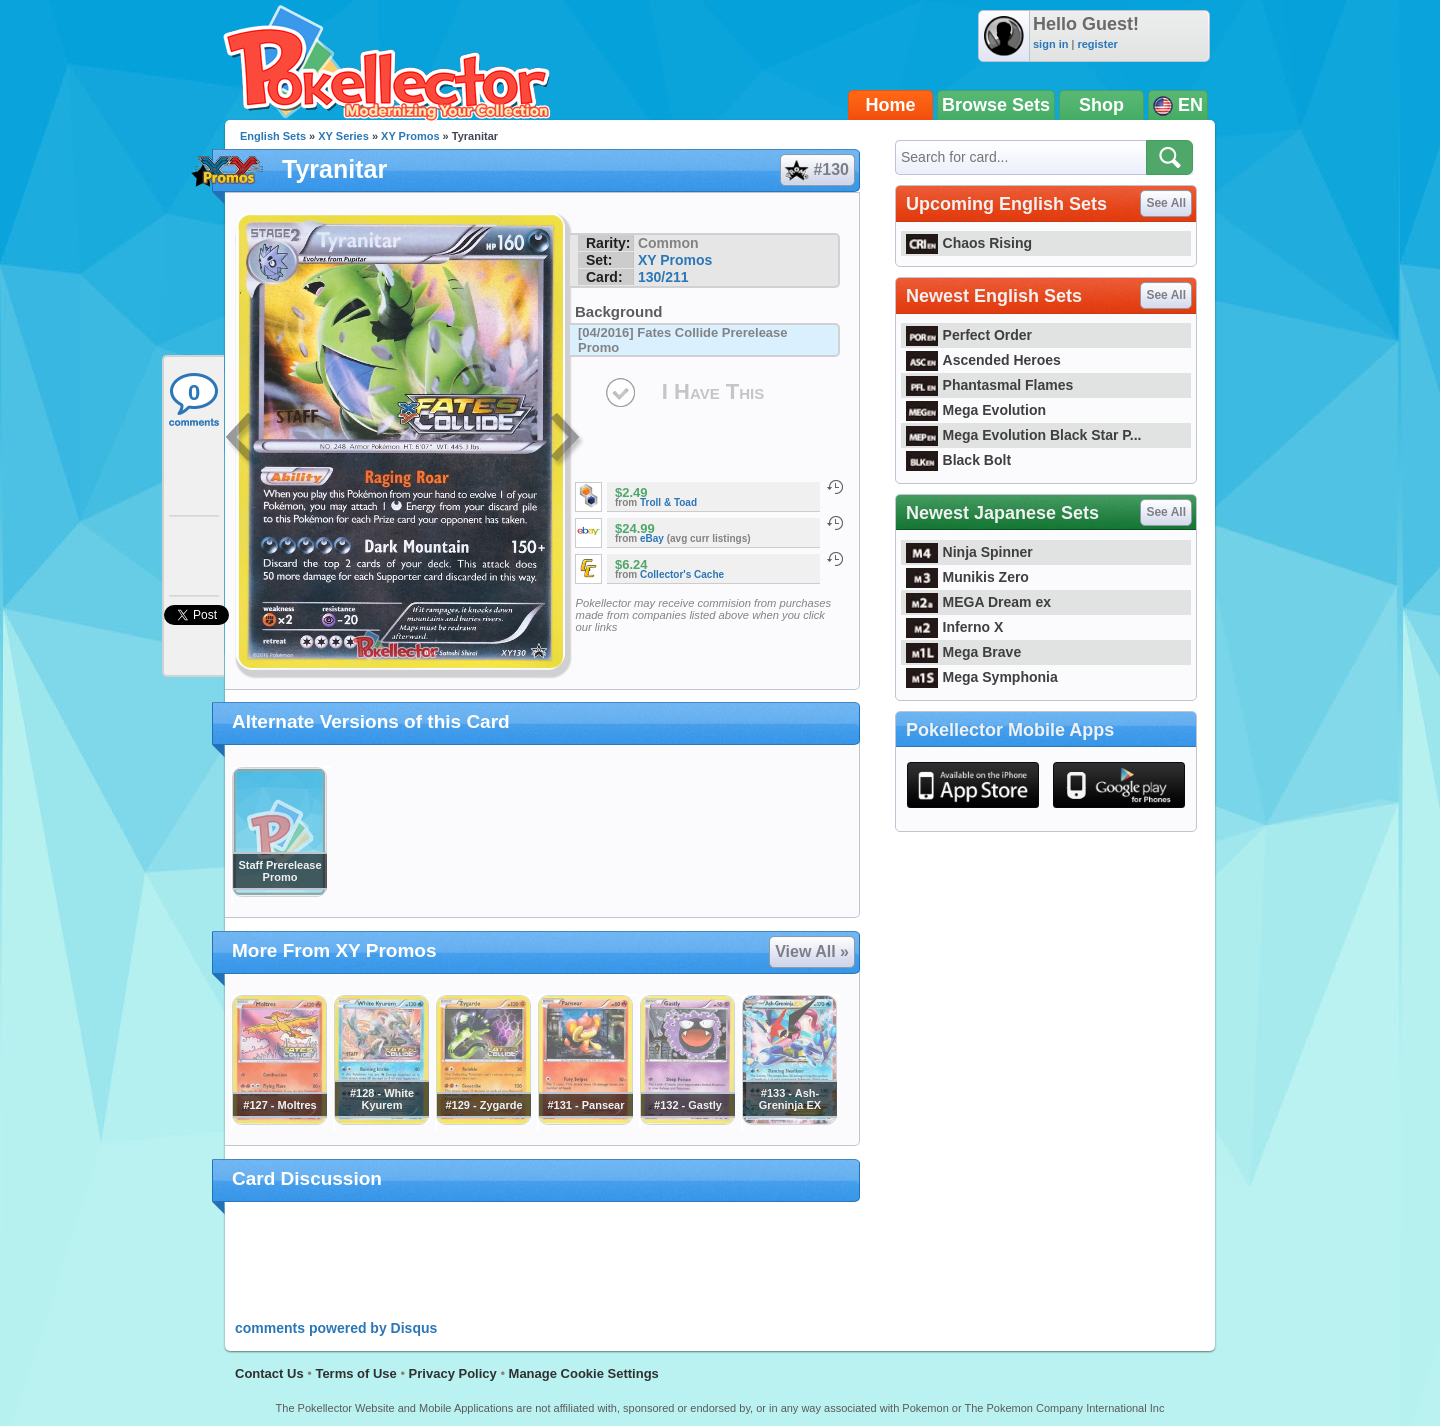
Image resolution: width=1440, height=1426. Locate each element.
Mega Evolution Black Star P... (1024, 435)
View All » (812, 951)
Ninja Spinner (969, 552)
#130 (816, 170)
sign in (1050, 44)
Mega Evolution (976, 410)
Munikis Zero (967, 577)
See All (1166, 203)
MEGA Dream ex (978, 602)
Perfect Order (969, 335)
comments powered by (336, 1328)
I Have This (713, 391)
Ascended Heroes (983, 360)
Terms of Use (355, 1373)
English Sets (273, 136)
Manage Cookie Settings (584, 1373)
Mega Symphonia (982, 677)
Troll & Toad (668, 502)
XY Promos (410, 136)
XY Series (343, 136)
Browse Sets (996, 105)
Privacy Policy (453, 1373)
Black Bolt (958, 460)
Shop (1101, 105)
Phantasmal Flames (989, 385)
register (1097, 44)
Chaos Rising (969, 243)
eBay (652, 538)
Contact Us (269, 1373)
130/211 (663, 277)
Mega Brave (963, 652)
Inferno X (954, 627)
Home (891, 105)
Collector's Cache (682, 574)
